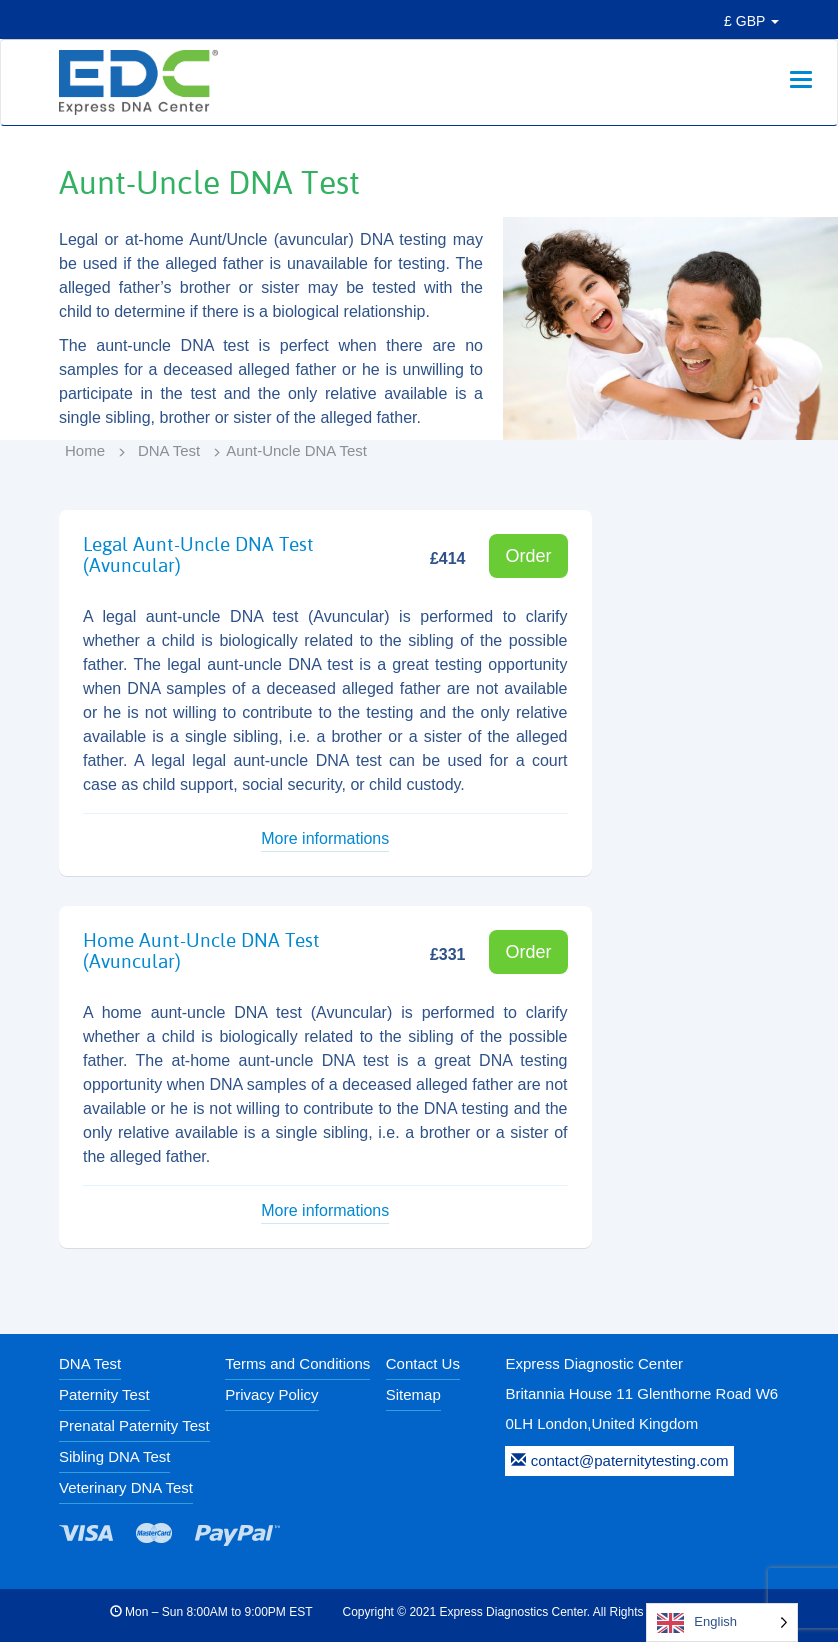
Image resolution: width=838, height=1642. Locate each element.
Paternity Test (104, 1394)
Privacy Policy (271, 1394)
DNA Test (169, 450)
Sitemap (413, 1394)
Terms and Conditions (297, 1363)
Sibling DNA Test (114, 1456)
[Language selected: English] (722, 1622)
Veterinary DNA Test (126, 1487)
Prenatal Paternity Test (134, 1425)
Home (85, 450)
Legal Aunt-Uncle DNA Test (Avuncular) (198, 554)
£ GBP (751, 21)
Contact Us (423, 1363)
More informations (325, 838)
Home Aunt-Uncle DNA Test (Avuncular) (201, 950)
